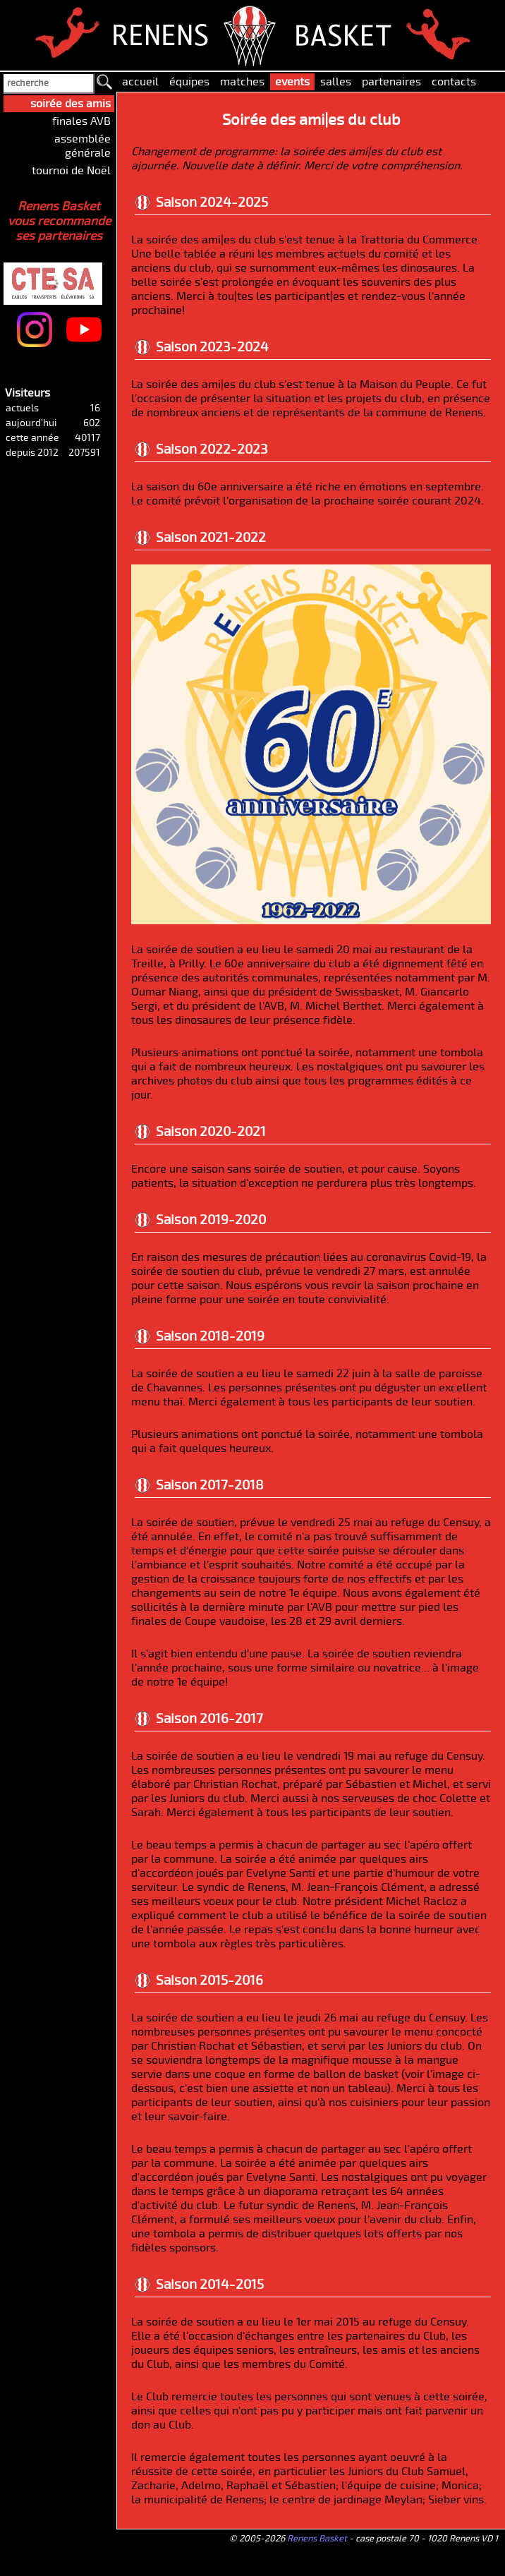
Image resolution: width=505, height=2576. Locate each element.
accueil (140, 82)
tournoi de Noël (71, 171)
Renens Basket (317, 2538)
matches (242, 82)
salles (335, 82)
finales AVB (81, 121)
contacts (454, 82)
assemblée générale (82, 146)
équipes (189, 82)
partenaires (391, 82)
